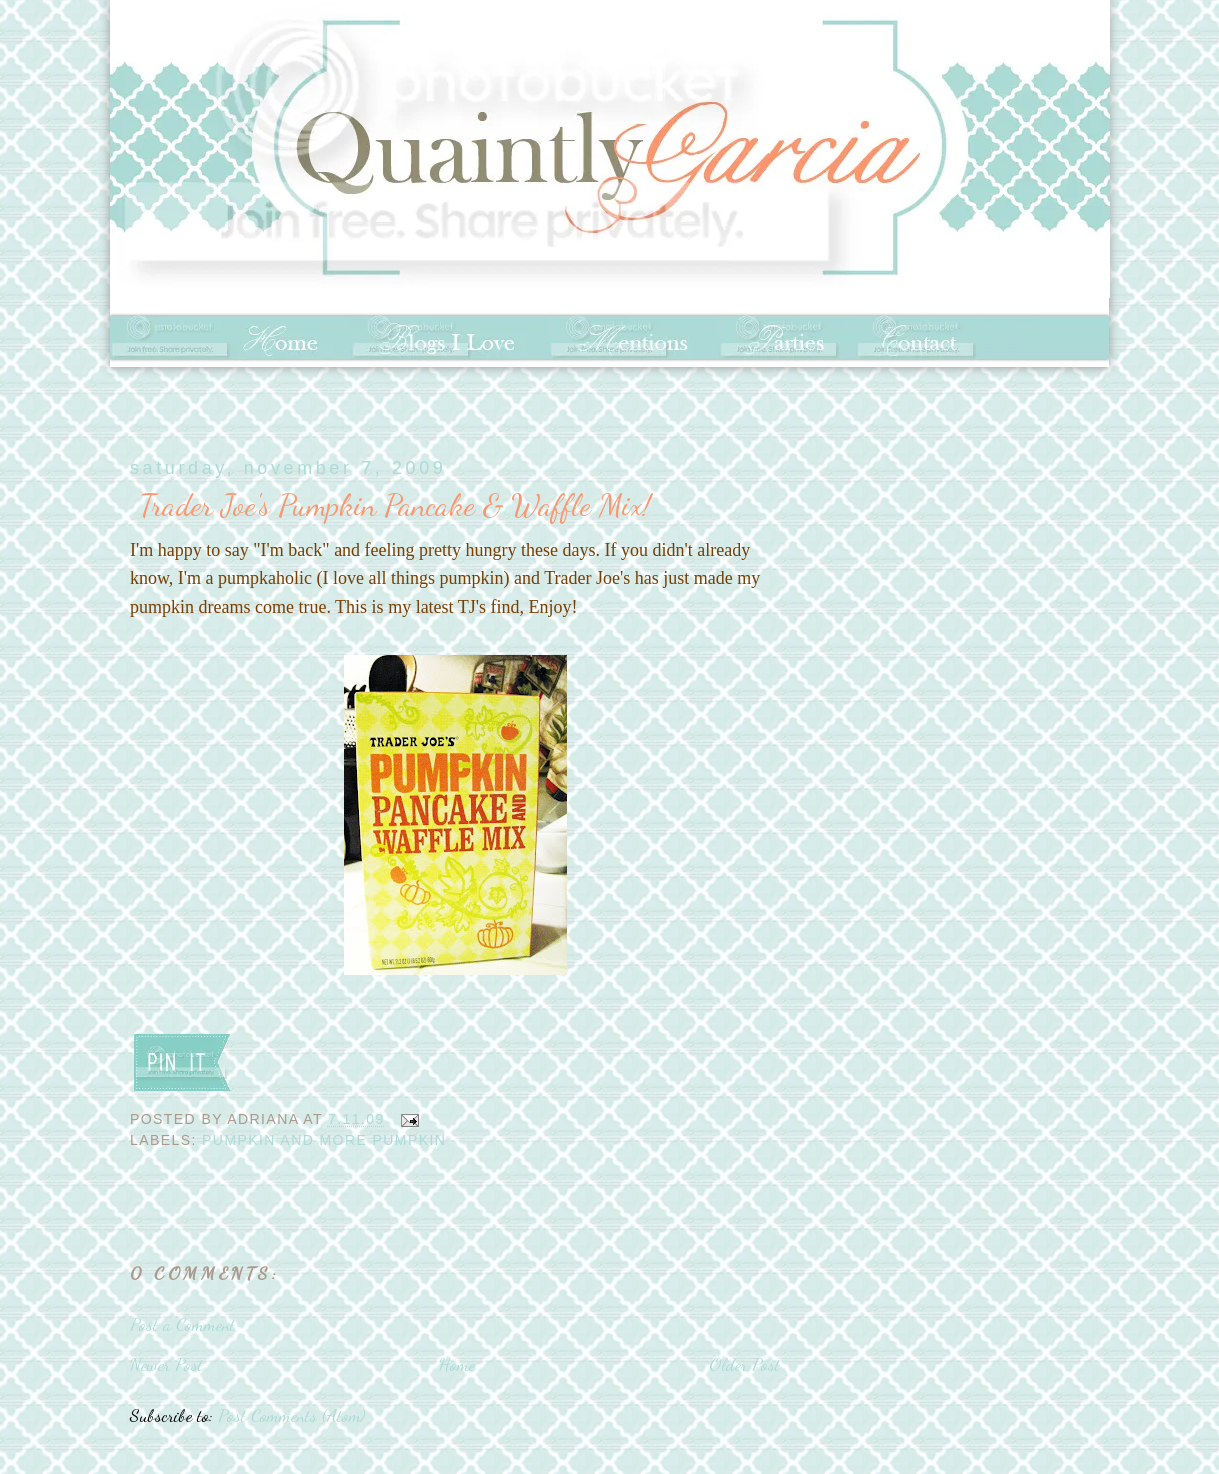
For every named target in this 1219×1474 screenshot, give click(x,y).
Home (456, 1364)
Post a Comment (182, 1324)
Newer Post (166, 1364)
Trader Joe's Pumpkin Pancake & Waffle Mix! (395, 505)
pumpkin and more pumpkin (324, 1140)
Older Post (744, 1364)
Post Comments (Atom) (291, 1415)
